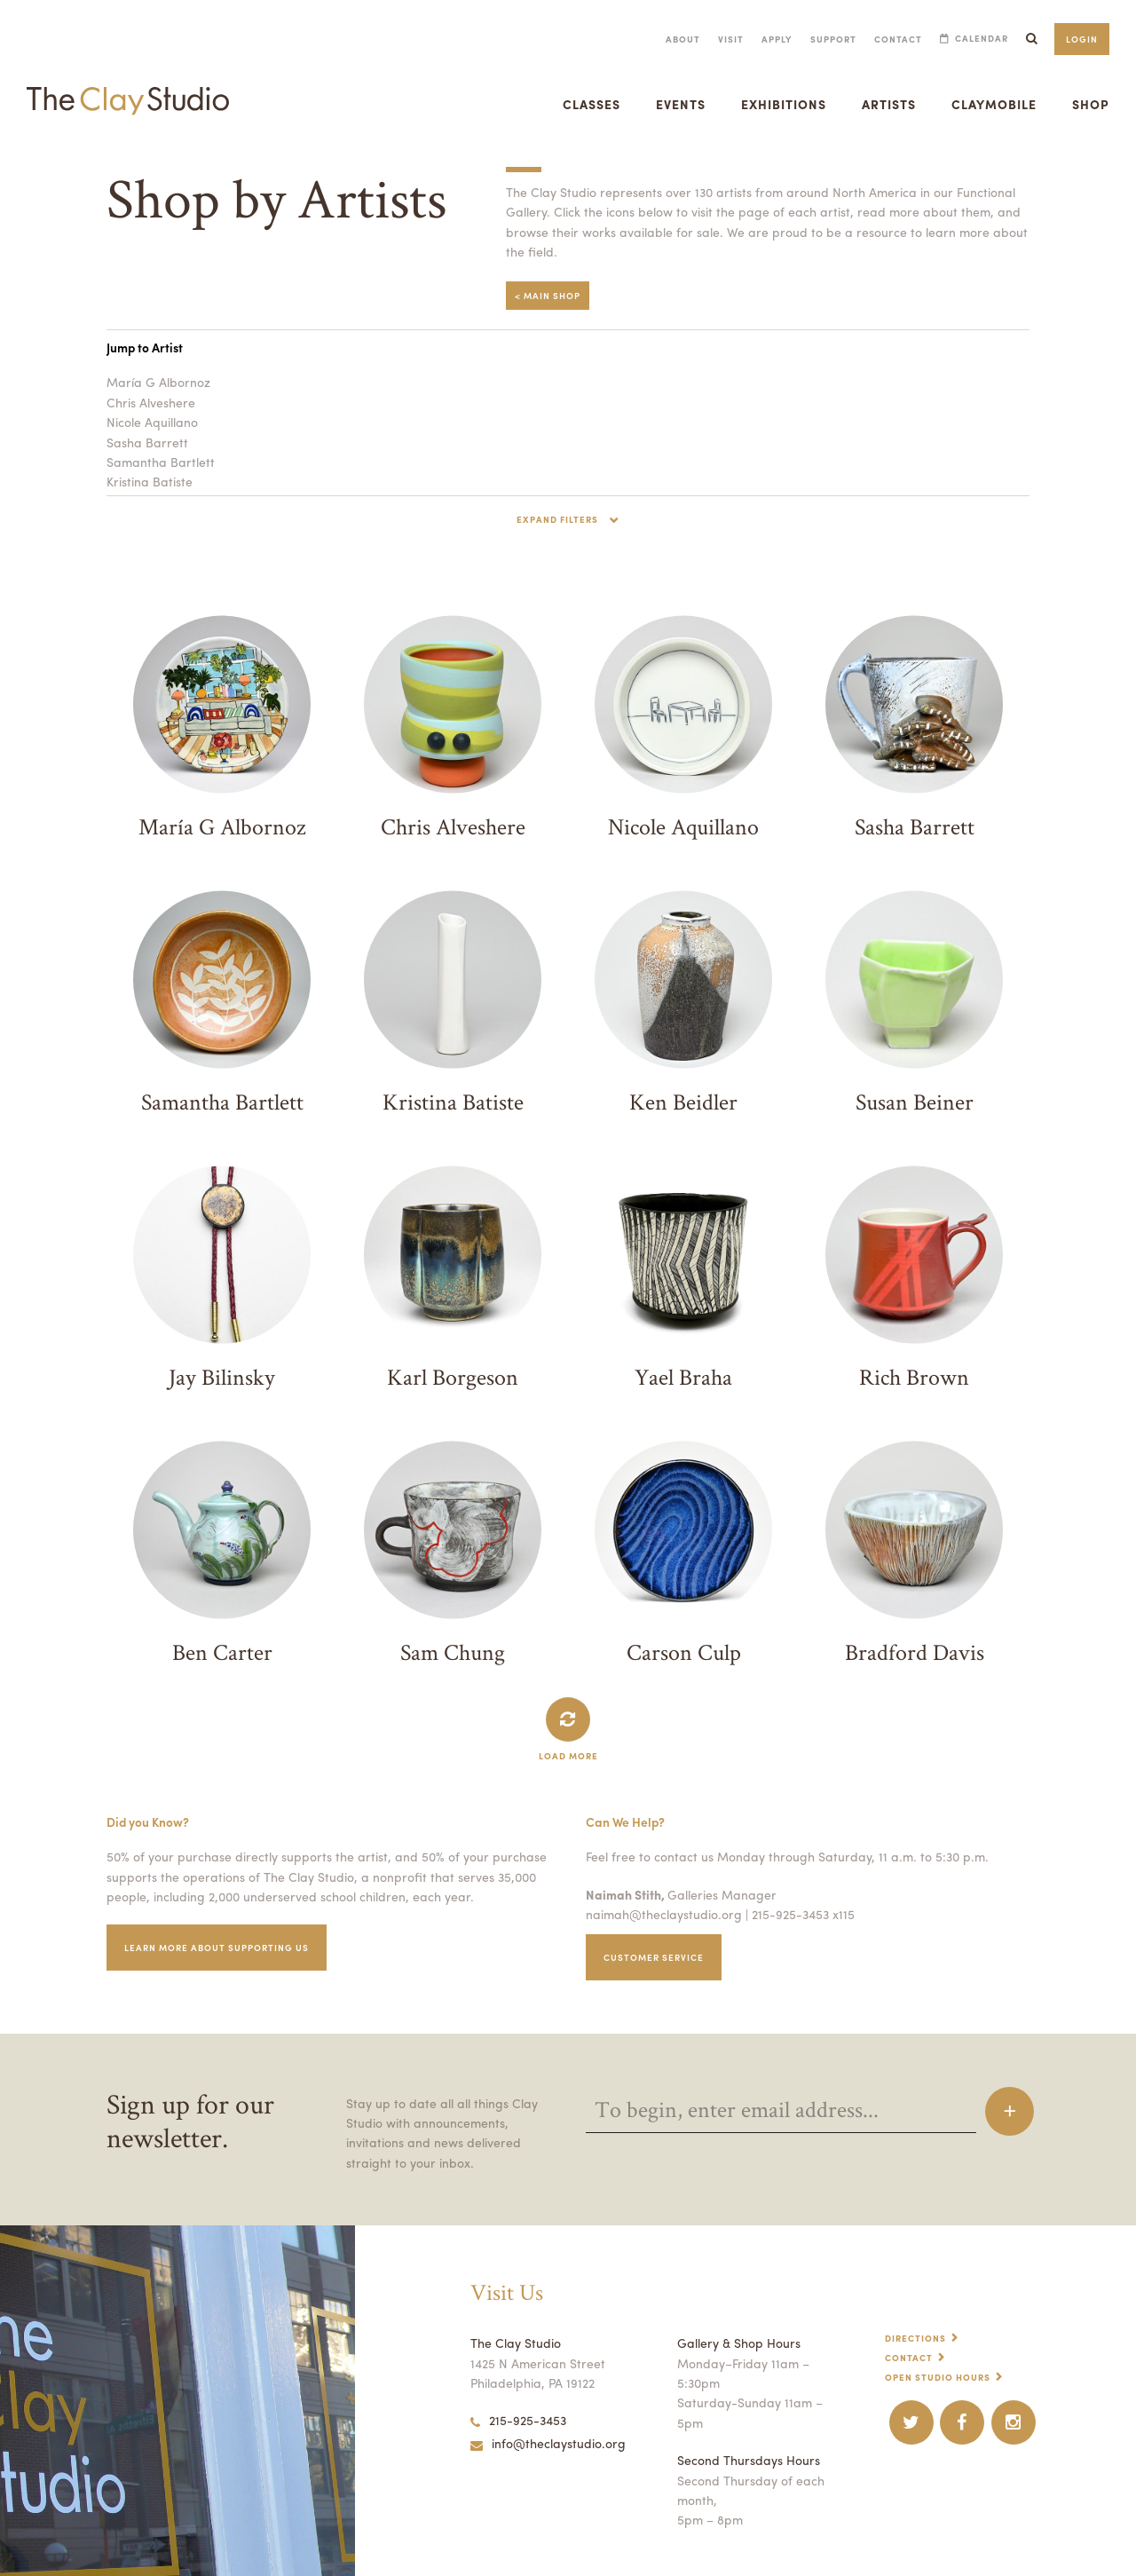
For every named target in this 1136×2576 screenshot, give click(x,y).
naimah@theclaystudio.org (659, 1909)
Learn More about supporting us (222, 1943)
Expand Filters (558, 515)
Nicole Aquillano (150, 418)
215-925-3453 (518, 2415)
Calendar (979, 38)
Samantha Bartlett (156, 458)
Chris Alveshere (149, 398)
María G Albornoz (154, 378)
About (671, 38)
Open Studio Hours (940, 2372)
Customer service (657, 1952)
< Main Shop (548, 291)
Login (1081, 38)
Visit (719, 38)
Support (826, 38)
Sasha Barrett (144, 438)
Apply (767, 38)
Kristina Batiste (147, 477)
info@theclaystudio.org (544, 2438)
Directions (917, 2333)
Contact (893, 38)
